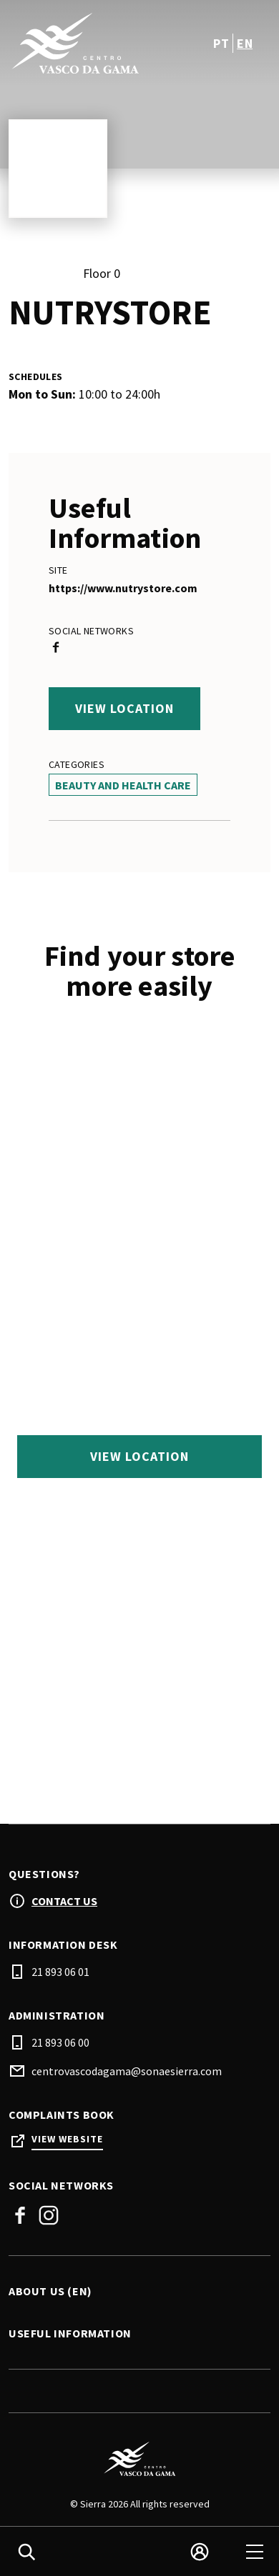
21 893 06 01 (60, 1972)
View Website (67, 2139)
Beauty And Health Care (123, 785)
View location (124, 708)
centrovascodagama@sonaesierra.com (126, 2071)
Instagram (48, 2215)
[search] (26, 2551)
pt (221, 43)
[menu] (254, 2552)
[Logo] (139, 2459)
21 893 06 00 (60, 2042)
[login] (199, 2551)
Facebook (20, 2215)
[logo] (75, 42)
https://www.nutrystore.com (123, 588)
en (245, 43)
